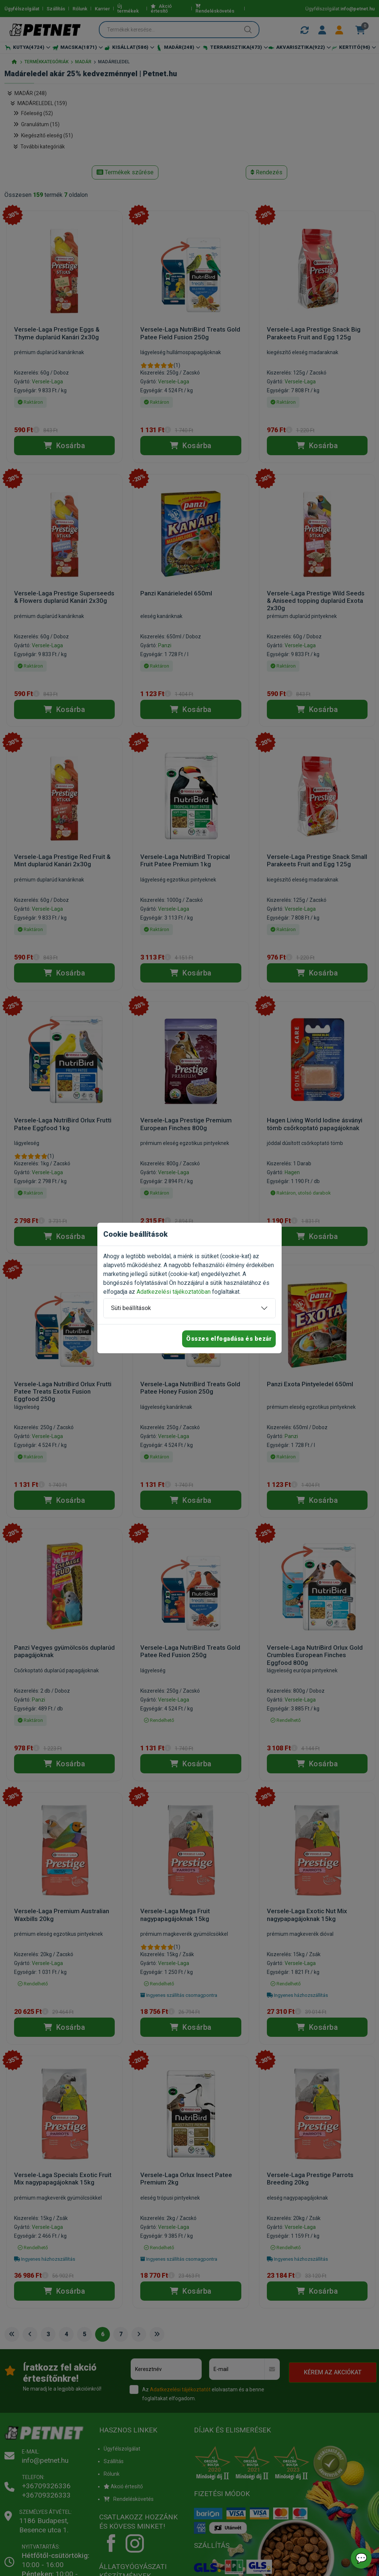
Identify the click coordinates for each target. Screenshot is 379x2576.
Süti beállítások (131, 1307)
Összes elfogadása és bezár (229, 1338)
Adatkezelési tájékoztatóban (174, 1291)
